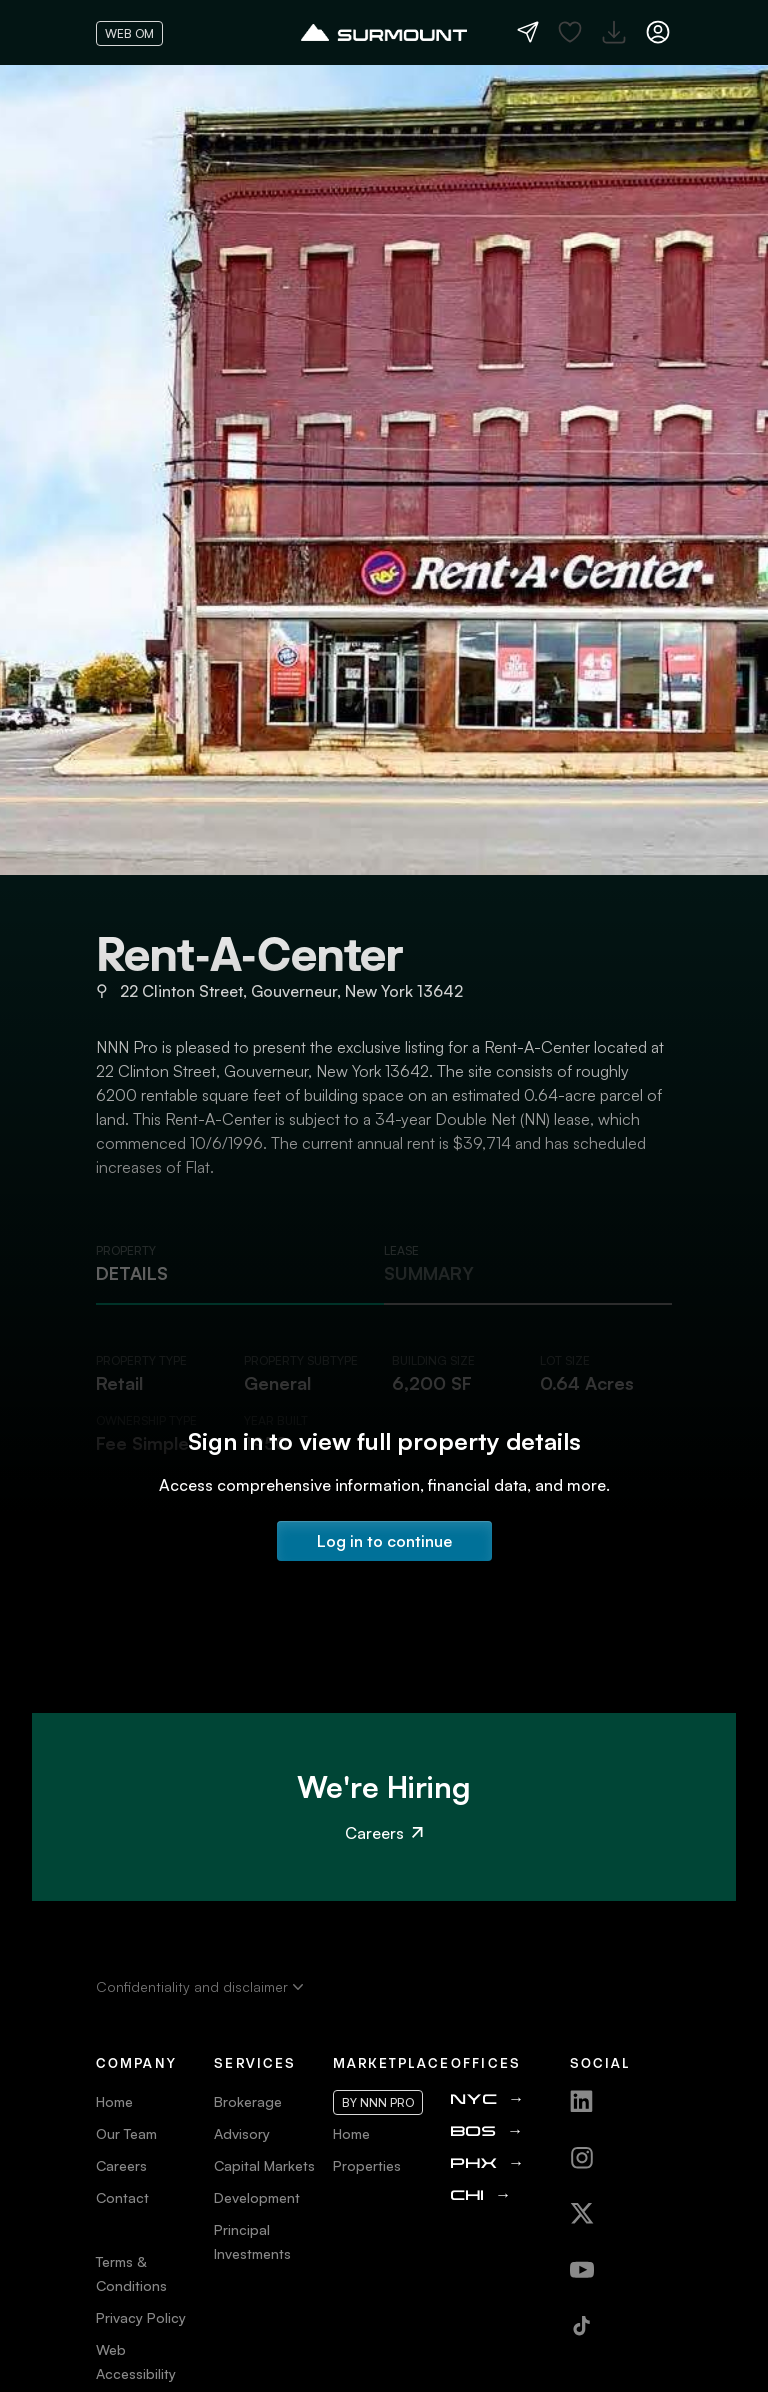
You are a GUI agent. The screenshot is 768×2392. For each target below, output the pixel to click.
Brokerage (248, 2101)
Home (114, 2101)
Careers (384, 1833)
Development (257, 2197)
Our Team (126, 2133)
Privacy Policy (141, 2317)
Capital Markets (264, 2165)
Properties (367, 2165)
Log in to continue (384, 1541)
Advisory (242, 2133)
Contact (122, 2197)
